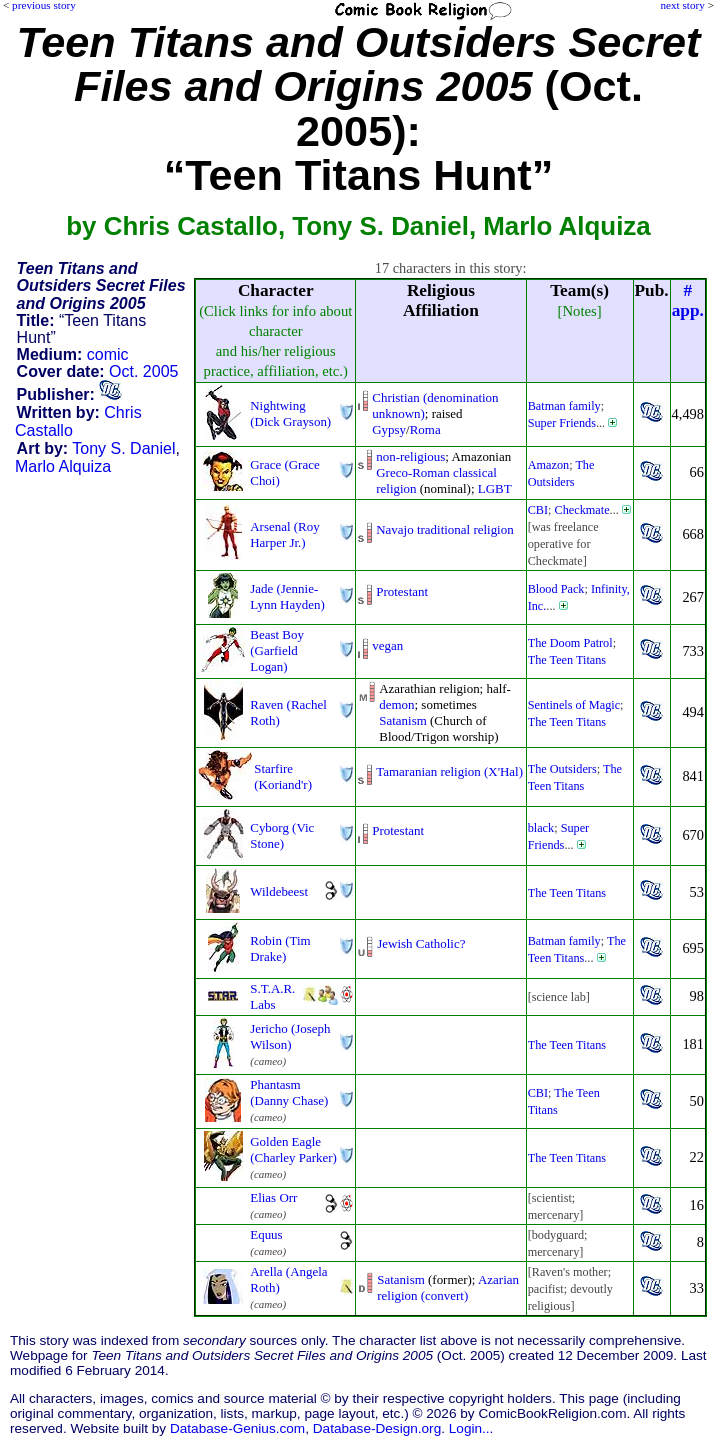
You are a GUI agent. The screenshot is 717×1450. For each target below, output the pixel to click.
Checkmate (582, 510)
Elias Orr (273, 1197)
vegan (387, 645)
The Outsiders (562, 769)
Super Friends (562, 423)
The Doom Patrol (570, 643)
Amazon (548, 465)
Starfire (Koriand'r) (283, 776)
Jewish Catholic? (421, 943)
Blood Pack (556, 589)
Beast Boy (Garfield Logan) (277, 650)
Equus (266, 1234)
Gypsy (389, 429)
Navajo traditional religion (444, 529)
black (541, 828)
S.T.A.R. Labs (272, 996)
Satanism (403, 720)
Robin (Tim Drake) (280, 948)
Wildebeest (279, 891)
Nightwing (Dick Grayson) (290, 413)
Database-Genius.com (237, 1428)
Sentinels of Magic (574, 705)
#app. (688, 300)
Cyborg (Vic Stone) (282, 835)
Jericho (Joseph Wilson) (290, 1036)
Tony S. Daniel (123, 448)
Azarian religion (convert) (448, 1287)
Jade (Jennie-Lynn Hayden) (287, 596)
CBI (538, 510)
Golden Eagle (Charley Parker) (293, 1149)
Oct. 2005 (143, 371)
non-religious (410, 456)
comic (108, 354)
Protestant (402, 591)
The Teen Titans (567, 660)
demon (396, 704)
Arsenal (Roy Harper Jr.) (284, 534)
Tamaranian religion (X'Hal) (449, 771)
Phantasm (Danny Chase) (289, 1092)
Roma (425, 429)
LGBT (495, 488)
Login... (471, 1428)
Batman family (564, 406)
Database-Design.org (377, 1428)
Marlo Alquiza (63, 466)
